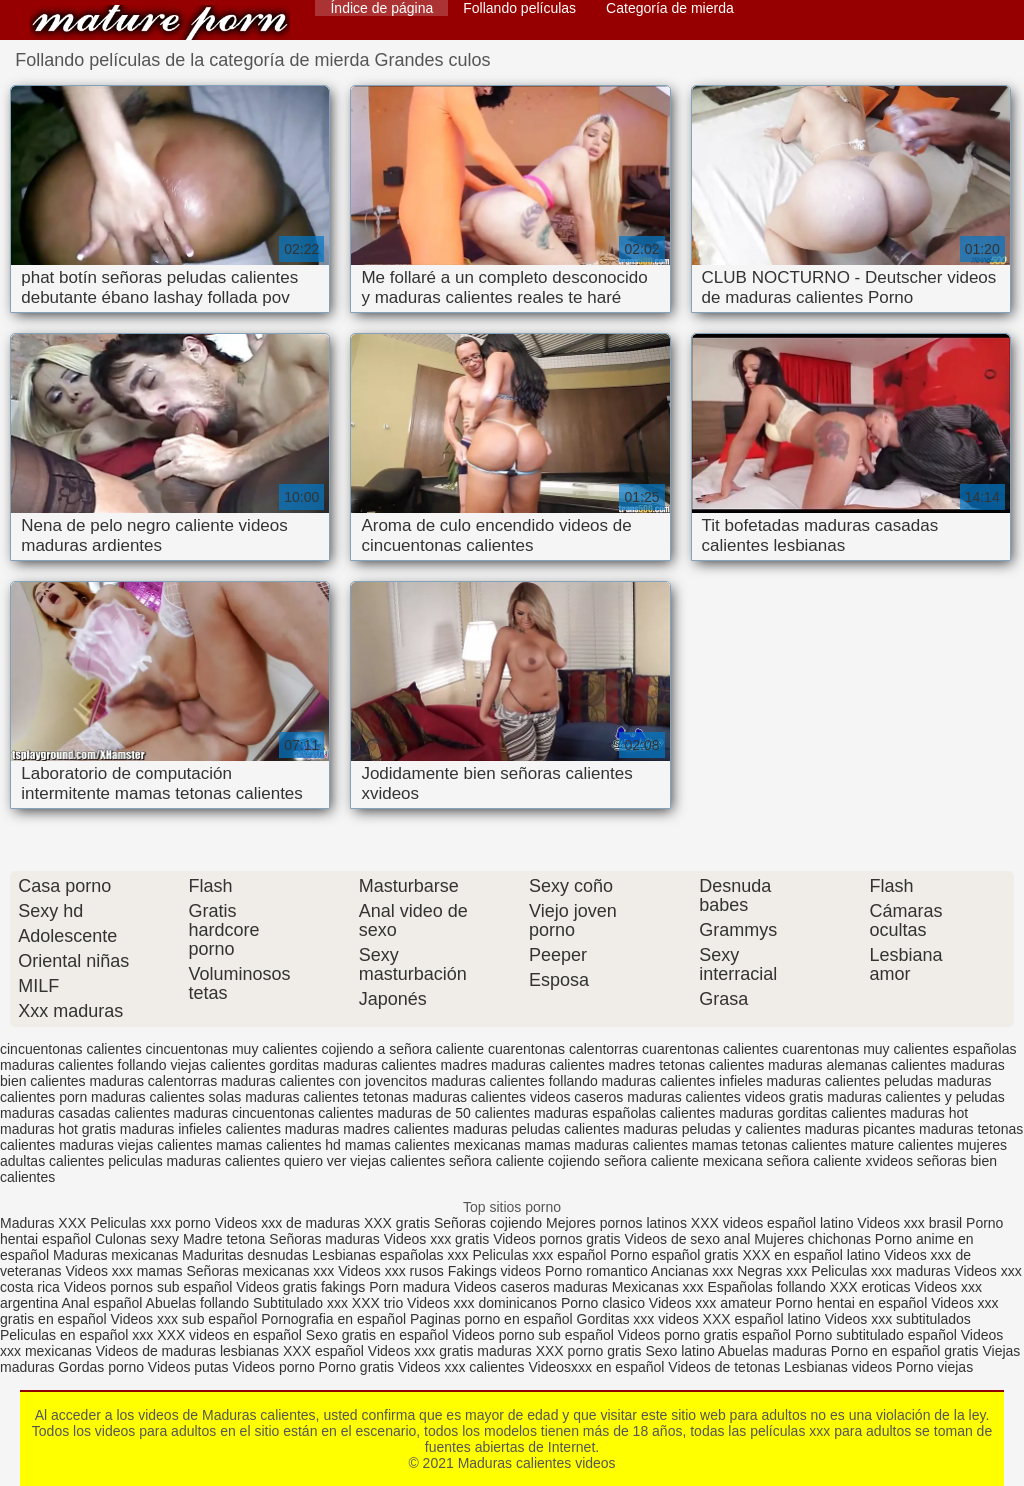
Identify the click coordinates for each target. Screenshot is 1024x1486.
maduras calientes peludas (850, 1081)
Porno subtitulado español (878, 1335)
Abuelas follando (198, 1303)
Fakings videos (494, 1271)
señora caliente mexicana (683, 1161)
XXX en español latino (811, 1255)
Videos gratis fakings (300, 1287)
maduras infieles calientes (200, 1129)
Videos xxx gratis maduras (452, 1351)
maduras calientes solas (166, 1097)
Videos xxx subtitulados (898, 1319)
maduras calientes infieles (682, 1081)
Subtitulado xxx (302, 1303)
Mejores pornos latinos (616, 1223)
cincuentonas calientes (71, 1049)
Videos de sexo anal (687, 1239)
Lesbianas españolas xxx (390, 1255)
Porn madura (409, 1287)
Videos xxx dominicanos (484, 1303)
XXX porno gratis (591, 1351)
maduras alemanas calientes (857, 1065)
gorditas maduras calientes (352, 1065)
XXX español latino (764, 1319)
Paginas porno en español (493, 1319)
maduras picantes (860, 1129)
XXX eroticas (870, 1287)
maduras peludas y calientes (711, 1129)
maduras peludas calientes (536, 1129)
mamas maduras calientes (606, 1145)
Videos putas (188, 1367)
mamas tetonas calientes (769, 1145)
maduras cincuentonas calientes (274, 1113)
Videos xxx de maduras (287, 1223)
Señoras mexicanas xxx (263, 1271)
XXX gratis (397, 1223)
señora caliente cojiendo (524, 1161)
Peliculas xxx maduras (882, 1271)
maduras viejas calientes (135, 1145)
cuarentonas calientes (710, 1049)
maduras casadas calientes (85, 1113)
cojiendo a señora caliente (402, 1049)
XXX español (325, 1351)
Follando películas (519, 8)
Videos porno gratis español (706, 1335)
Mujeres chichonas (812, 1239)
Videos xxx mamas (123, 1271)
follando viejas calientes (192, 1065)
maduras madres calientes (367, 1129)
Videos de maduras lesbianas (189, 1351)
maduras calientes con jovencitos (324, 1081)
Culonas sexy (137, 1239)
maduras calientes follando (514, 1081)
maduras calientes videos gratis (725, 1097)
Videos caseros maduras (531, 1287)
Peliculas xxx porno (152, 1223)
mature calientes (902, 1145)
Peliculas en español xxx (78, 1335)
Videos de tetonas (724, 1367)
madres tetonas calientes (687, 1065)
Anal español (102, 1303)
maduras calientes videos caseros (517, 1097)
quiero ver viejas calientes (364, 1161)
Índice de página (381, 8)
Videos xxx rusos (391, 1271)
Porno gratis (358, 1367)
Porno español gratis (676, 1255)
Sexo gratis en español (379, 1335)
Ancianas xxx (692, 1271)
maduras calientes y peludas (915, 1097)
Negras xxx (774, 1271)
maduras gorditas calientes (802, 1113)
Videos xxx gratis (437, 1239)
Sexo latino (679, 1351)
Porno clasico (603, 1303)
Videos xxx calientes (461, 1367)
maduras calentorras (154, 1081)
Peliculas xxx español (539, 1255)
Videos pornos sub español (148, 1287)
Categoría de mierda (670, 8)
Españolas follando (766, 1287)
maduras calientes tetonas (326, 1097)
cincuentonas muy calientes (232, 1049)
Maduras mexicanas (115, 1255)
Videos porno (273, 1367)
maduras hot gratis (58, 1129)
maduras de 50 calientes (453, 1113)
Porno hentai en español (851, 1303)
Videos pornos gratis (556, 1239)
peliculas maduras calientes (194, 1161)
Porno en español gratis (905, 1351)
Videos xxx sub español (186, 1319)
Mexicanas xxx (658, 1287)
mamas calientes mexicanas (433, 1145)
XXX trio (377, 1303)
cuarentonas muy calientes (865, 1049)
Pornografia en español (335, 1319)
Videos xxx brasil (911, 1223)
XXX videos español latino (772, 1223)
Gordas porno (101, 1367)
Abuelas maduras (774, 1351)
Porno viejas (934, 1367)
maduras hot (929, 1113)
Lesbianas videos (840, 1367)
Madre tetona (224, 1239)
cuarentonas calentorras (563, 1049)
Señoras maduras (324, 1239)
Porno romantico (596, 1271)
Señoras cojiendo (488, 1223)
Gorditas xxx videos (640, 1319)
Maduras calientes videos (160, 22)
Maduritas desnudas (245, 1255)
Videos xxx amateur (710, 1303)
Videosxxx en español (596, 1367)
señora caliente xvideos (840, 1161)
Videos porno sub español (535, 1335)
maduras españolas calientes (624, 1113)
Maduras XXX (43, 1223)
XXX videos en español (231, 1335)
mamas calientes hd (278, 1145)
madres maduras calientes (522, 1065)
